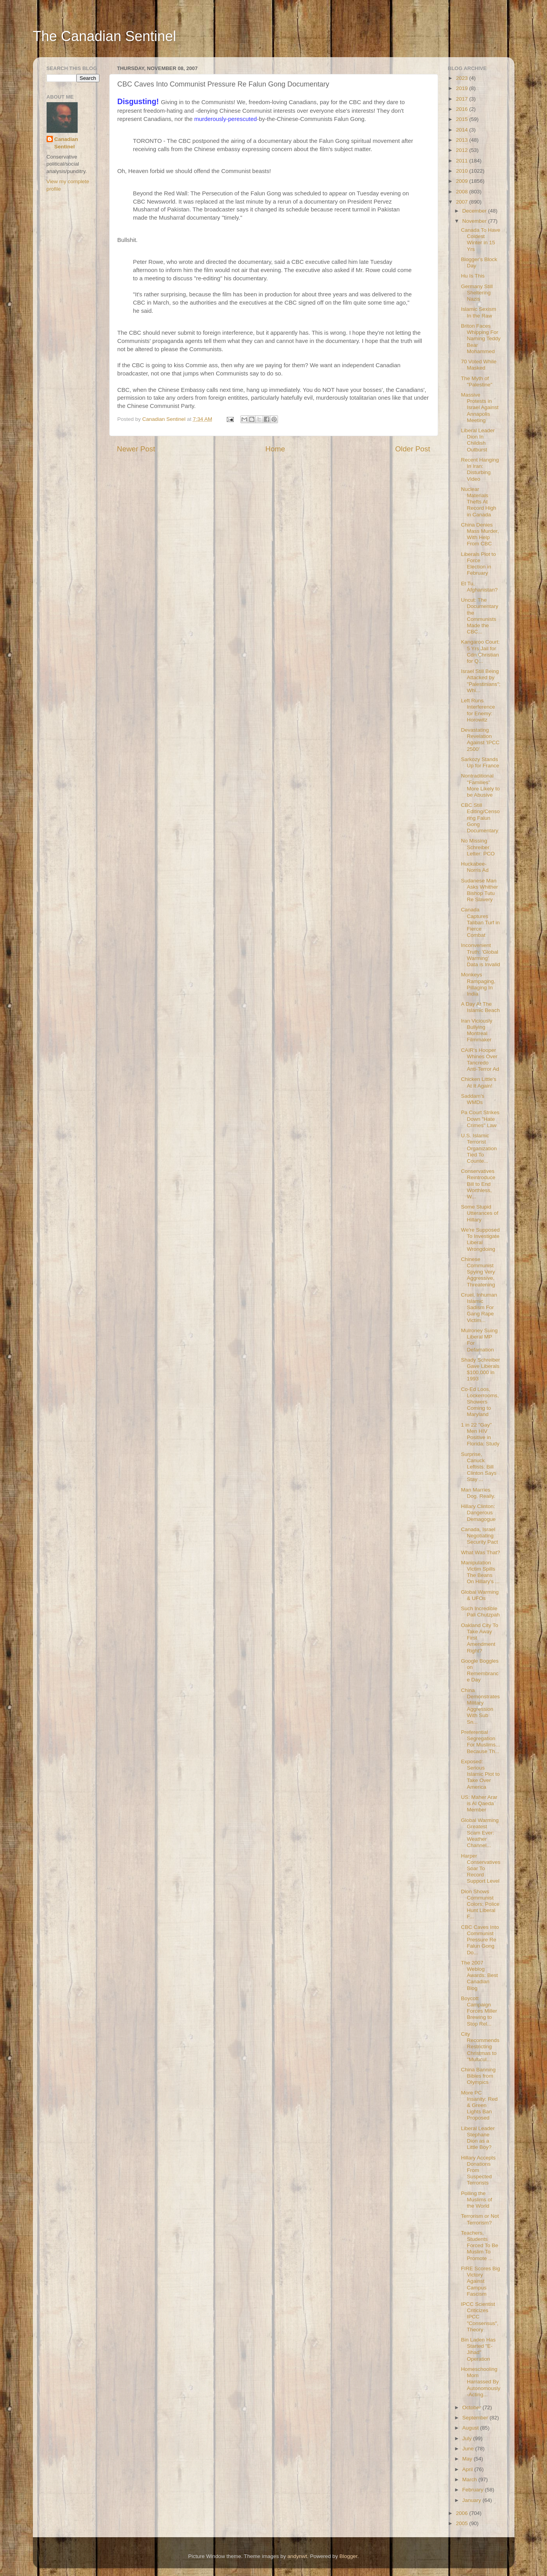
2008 (462, 192)
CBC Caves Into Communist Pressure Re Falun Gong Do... (480, 1939)
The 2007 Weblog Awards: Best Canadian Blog (479, 1975)
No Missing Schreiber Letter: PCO (478, 847)
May (468, 2459)
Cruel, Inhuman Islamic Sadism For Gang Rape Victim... (479, 1307)
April (468, 2469)
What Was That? (480, 1552)
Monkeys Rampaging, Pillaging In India (478, 984)
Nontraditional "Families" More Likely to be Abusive (480, 785)
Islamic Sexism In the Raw (478, 312)
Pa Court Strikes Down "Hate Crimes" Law (480, 1118)
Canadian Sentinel (66, 143)
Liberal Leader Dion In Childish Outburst (478, 440)
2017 (462, 99)
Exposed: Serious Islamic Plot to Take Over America (480, 1774)
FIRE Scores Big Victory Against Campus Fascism (480, 2281)
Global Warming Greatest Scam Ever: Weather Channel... (479, 1833)
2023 (462, 78)
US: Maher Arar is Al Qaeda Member (479, 1803)
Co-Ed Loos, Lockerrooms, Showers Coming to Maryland (480, 1402)
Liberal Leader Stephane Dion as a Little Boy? (478, 2137)
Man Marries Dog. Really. (478, 1493)
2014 (462, 130)
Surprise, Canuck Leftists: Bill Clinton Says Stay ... (478, 1467)
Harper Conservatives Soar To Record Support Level (480, 1868)
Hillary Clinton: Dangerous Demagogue (478, 1512)
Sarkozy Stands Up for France (480, 762)
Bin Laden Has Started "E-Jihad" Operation (478, 2349)
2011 (462, 161)
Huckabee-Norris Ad (475, 867)
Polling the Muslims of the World (476, 2199)
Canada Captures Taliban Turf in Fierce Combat (480, 922)
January (472, 2500)
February (473, 2490)
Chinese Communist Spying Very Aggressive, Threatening (478, 1272)
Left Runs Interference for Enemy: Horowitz (478, 710)
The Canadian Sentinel (104, 36)
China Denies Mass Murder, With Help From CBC (480, 534)
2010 (462, 171)
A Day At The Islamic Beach (480, 1007)
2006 (462, 2513)
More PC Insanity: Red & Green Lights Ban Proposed (479, 2105)
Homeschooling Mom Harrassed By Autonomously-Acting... (480, 2381)
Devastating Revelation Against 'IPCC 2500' (480, 739)
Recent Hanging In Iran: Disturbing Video (480, 469)
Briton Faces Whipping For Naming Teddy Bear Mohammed (480, 338)
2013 (462, 140)
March (470, 2479)
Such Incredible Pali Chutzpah (480, 1611)
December (475, 211)
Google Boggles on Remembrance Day (479, 1670)
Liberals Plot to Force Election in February (478, 563)
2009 (462, 181)
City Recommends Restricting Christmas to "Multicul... (480, 2046)
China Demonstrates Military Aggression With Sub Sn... (480, 1706)
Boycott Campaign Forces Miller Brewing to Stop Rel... (479, 2011)
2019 (462, 88)
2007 (462, 202)
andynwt (297, 2556)
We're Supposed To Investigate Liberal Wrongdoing (480, 1239)
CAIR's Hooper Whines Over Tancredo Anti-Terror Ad (480, 1059)
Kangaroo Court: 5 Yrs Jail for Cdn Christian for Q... (480, 651)
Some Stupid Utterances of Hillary (479, 1213)
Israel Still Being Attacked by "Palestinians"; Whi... (480, 680)
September (476, 2418)
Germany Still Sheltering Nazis (477, 292)
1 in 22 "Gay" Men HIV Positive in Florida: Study (480, 1434)
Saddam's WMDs (472, 1099)
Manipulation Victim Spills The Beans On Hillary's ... (480, 1572)
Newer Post (136, 449)
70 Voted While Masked (478, 365)
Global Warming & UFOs (479, 1595)
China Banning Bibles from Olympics (478, 2076)
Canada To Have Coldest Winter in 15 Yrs (480, 239)
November (475, 221)
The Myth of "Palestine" (476, 381)
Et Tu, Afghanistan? (479, 587)
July (467, 2438)
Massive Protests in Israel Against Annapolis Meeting (479, 407)
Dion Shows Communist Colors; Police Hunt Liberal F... (480, 1904)
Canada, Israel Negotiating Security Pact (479, 1535)
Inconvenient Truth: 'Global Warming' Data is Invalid (480, 954)
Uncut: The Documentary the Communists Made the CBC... (479, 616)
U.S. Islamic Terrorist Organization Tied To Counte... (479, 1148)
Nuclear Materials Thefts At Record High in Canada (478, 502)
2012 (462, 150)
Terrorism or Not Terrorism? (480, 2219)
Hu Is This (473, 276)
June (468, 2449)
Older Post (412, 449)
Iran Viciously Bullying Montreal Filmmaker (476, 1030)
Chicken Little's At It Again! (478, 1082)
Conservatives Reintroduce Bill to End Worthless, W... (478, 1184)
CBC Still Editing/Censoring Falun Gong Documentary (480, 817)
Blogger (348, 2556)
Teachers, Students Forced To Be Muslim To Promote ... (479, 2245)
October (472, 2407)
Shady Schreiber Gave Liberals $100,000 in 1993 (480, 1369)
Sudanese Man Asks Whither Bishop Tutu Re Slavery (479, 890)
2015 (462, 119)
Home (275, 449)
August (471, 2428)
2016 (462, 109)
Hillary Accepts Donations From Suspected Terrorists (478, 2170)
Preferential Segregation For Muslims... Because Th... (480, 1741)
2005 (462, 2523)
